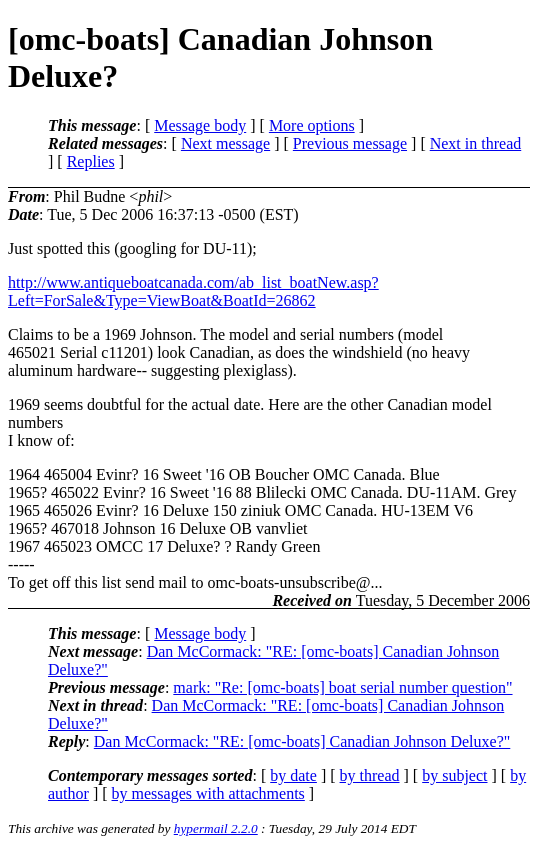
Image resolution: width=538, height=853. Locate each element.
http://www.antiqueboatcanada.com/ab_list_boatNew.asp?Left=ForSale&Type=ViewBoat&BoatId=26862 (193, 291)
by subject (454, 775)
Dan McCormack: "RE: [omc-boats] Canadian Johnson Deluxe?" (302, 741)
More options (312, 125)
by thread (370, 775)
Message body (200, 125)
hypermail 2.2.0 (216, 828)
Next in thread (476, 143)
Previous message (350, 143)
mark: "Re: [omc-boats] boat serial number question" (342, 687)
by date (293, 775)
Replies (91, 161)
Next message (225, 143)
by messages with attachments (208, 793)
